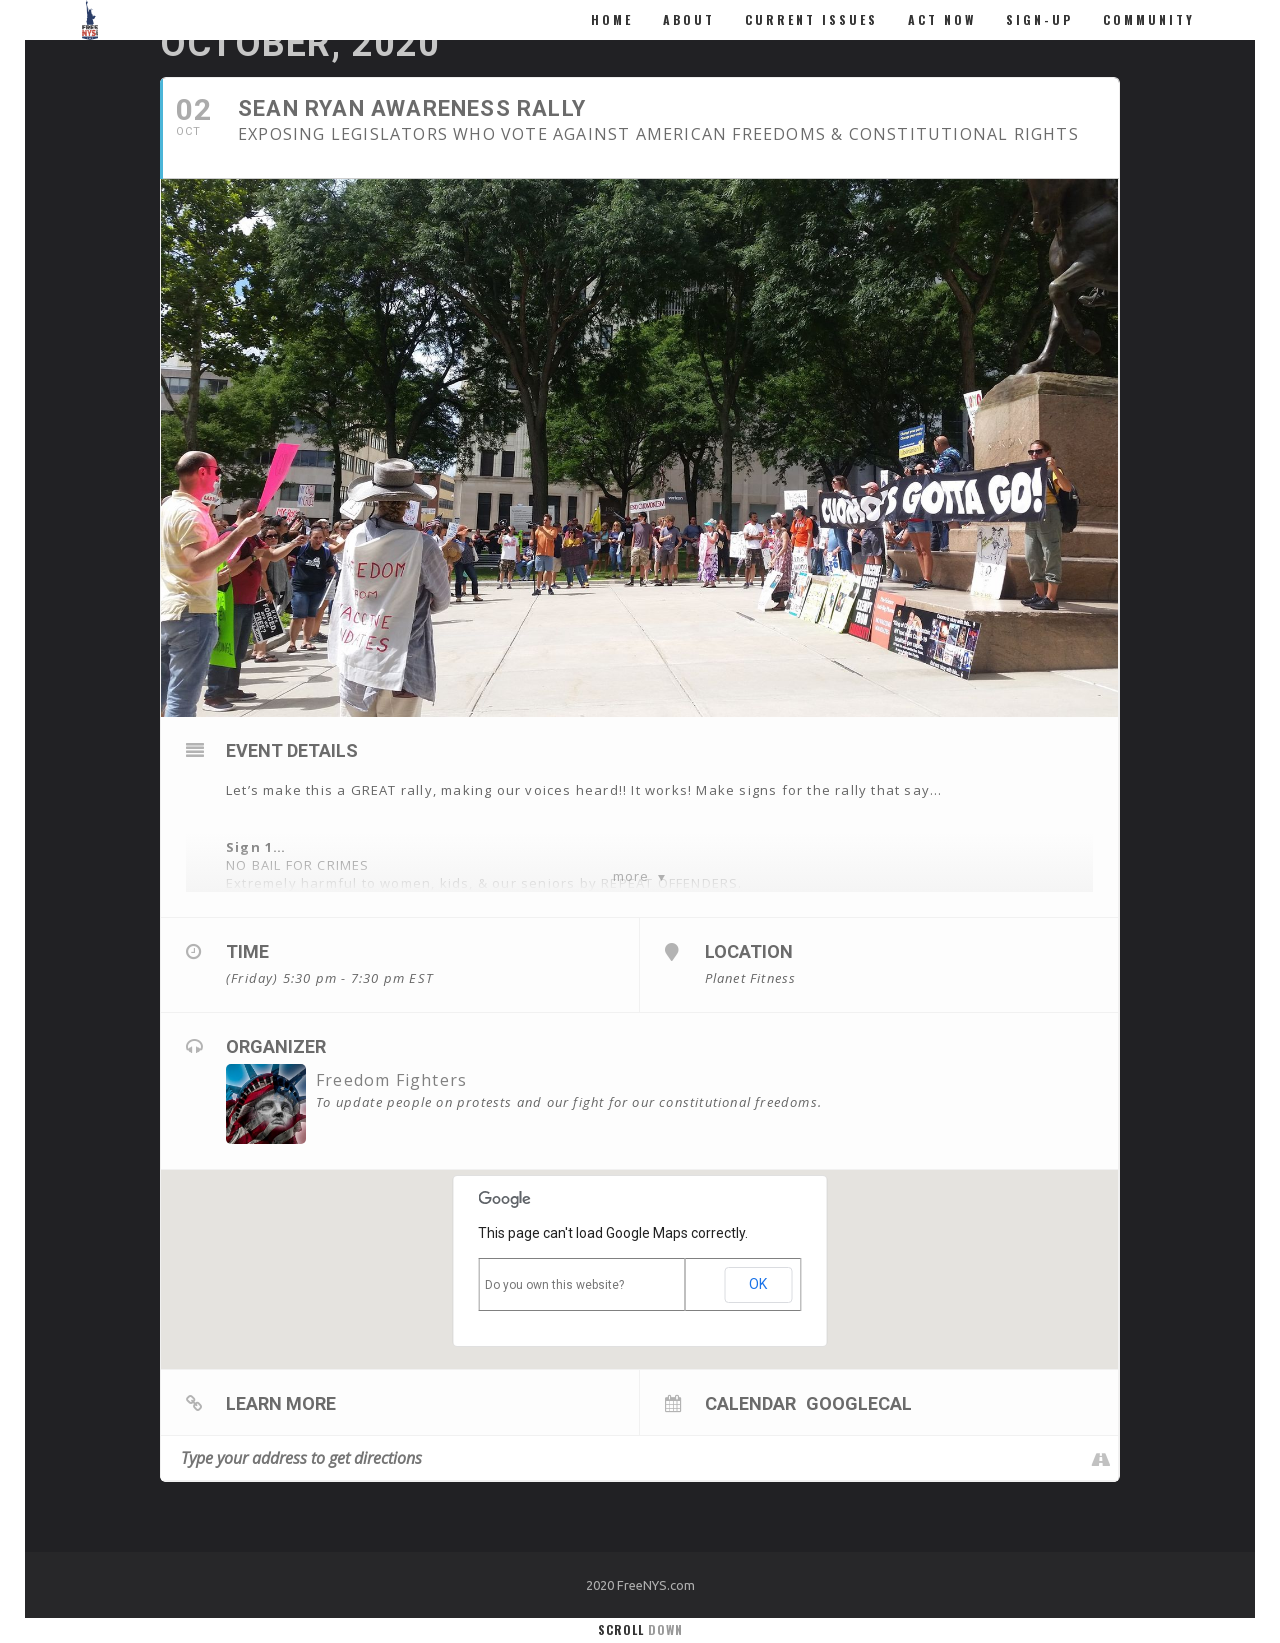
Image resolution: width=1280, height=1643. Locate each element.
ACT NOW (942, 19)
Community (1149, 19)
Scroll (640, 1629)
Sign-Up (1039, 19)
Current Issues (811, 19)
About (689, 19)
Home (612, 19)
